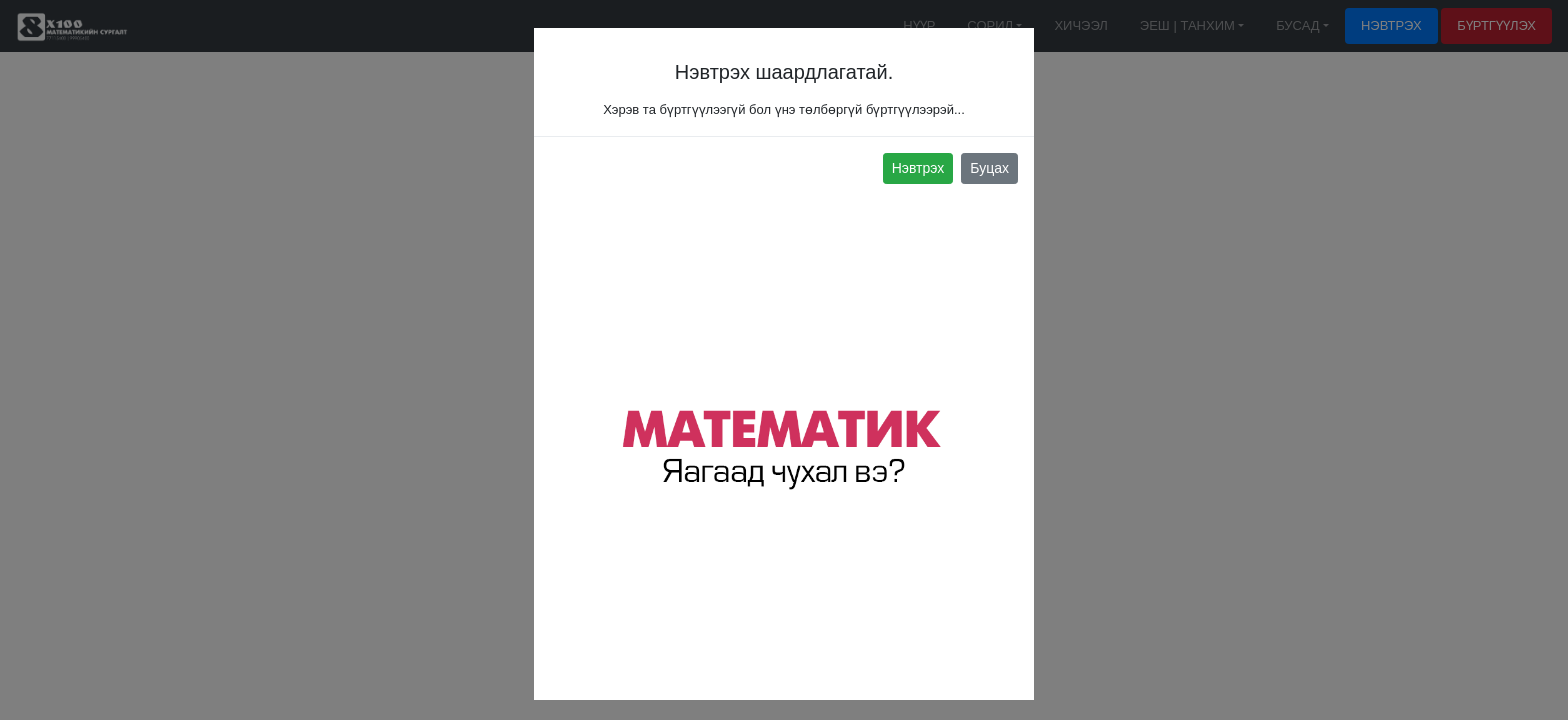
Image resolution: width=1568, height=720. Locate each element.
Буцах (989, 168)
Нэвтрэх (918, 168)
